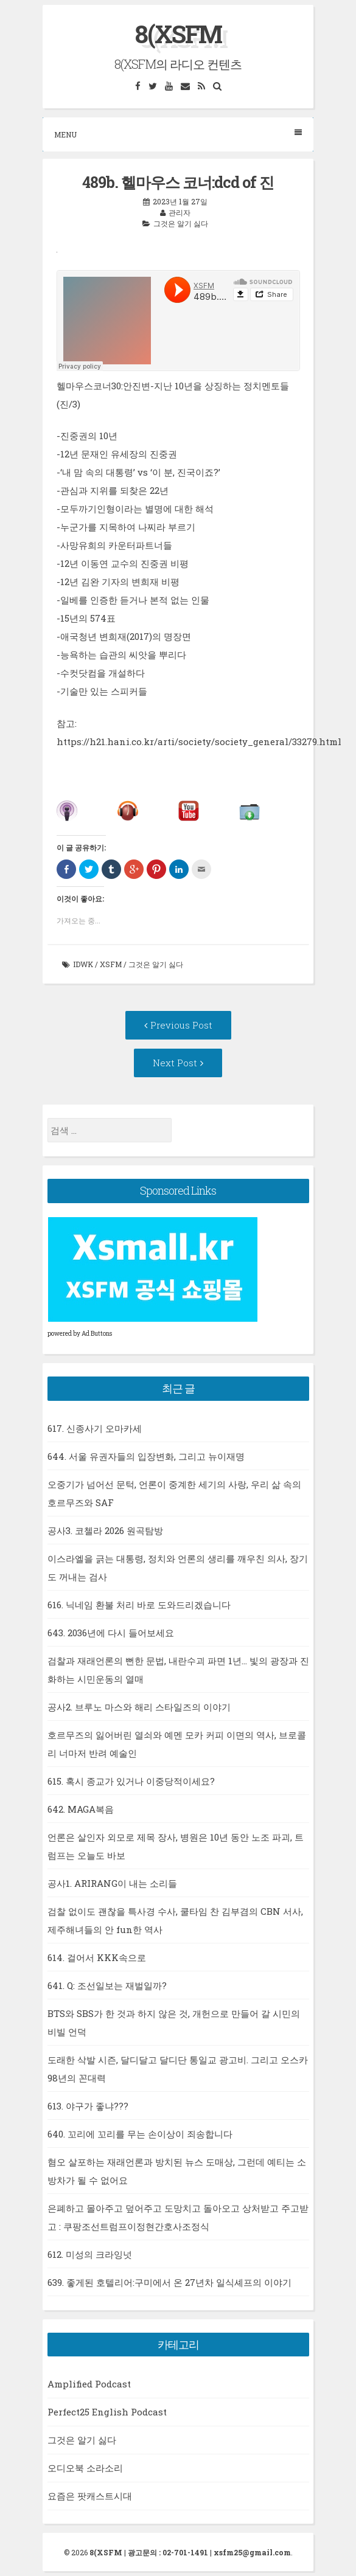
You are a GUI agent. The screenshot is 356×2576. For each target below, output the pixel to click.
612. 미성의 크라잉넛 (89, 2254)
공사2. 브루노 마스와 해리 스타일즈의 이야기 (139, 1707)
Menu (178, 134)
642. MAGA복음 (80, 1809)
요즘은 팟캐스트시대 (89, 2496)
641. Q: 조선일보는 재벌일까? (107, 1985)
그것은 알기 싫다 (180, 223)
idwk (83, 964)
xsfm (111, 964)
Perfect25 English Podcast (107, 2412)
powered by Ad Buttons (79, 1334)
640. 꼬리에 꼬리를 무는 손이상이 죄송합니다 (139, 2134)
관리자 (179, 212)
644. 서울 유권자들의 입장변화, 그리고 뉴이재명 (146, 1456)
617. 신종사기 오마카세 (94, 1428)
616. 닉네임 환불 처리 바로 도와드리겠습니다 (139, 1605)
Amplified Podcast (89, 2384)
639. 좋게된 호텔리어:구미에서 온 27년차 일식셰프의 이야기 (169, 2282)
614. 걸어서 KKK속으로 (96, 1957)
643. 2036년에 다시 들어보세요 (110, 1632)
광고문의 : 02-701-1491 (168, 2552)
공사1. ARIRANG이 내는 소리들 (112, 1883)
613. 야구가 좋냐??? (87, 2106)
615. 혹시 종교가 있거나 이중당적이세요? (131, 1781)
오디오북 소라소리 (85, 2468)
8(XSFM (178, 34)
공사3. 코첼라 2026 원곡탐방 (105, 1530)
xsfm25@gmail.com (252, 2552)
